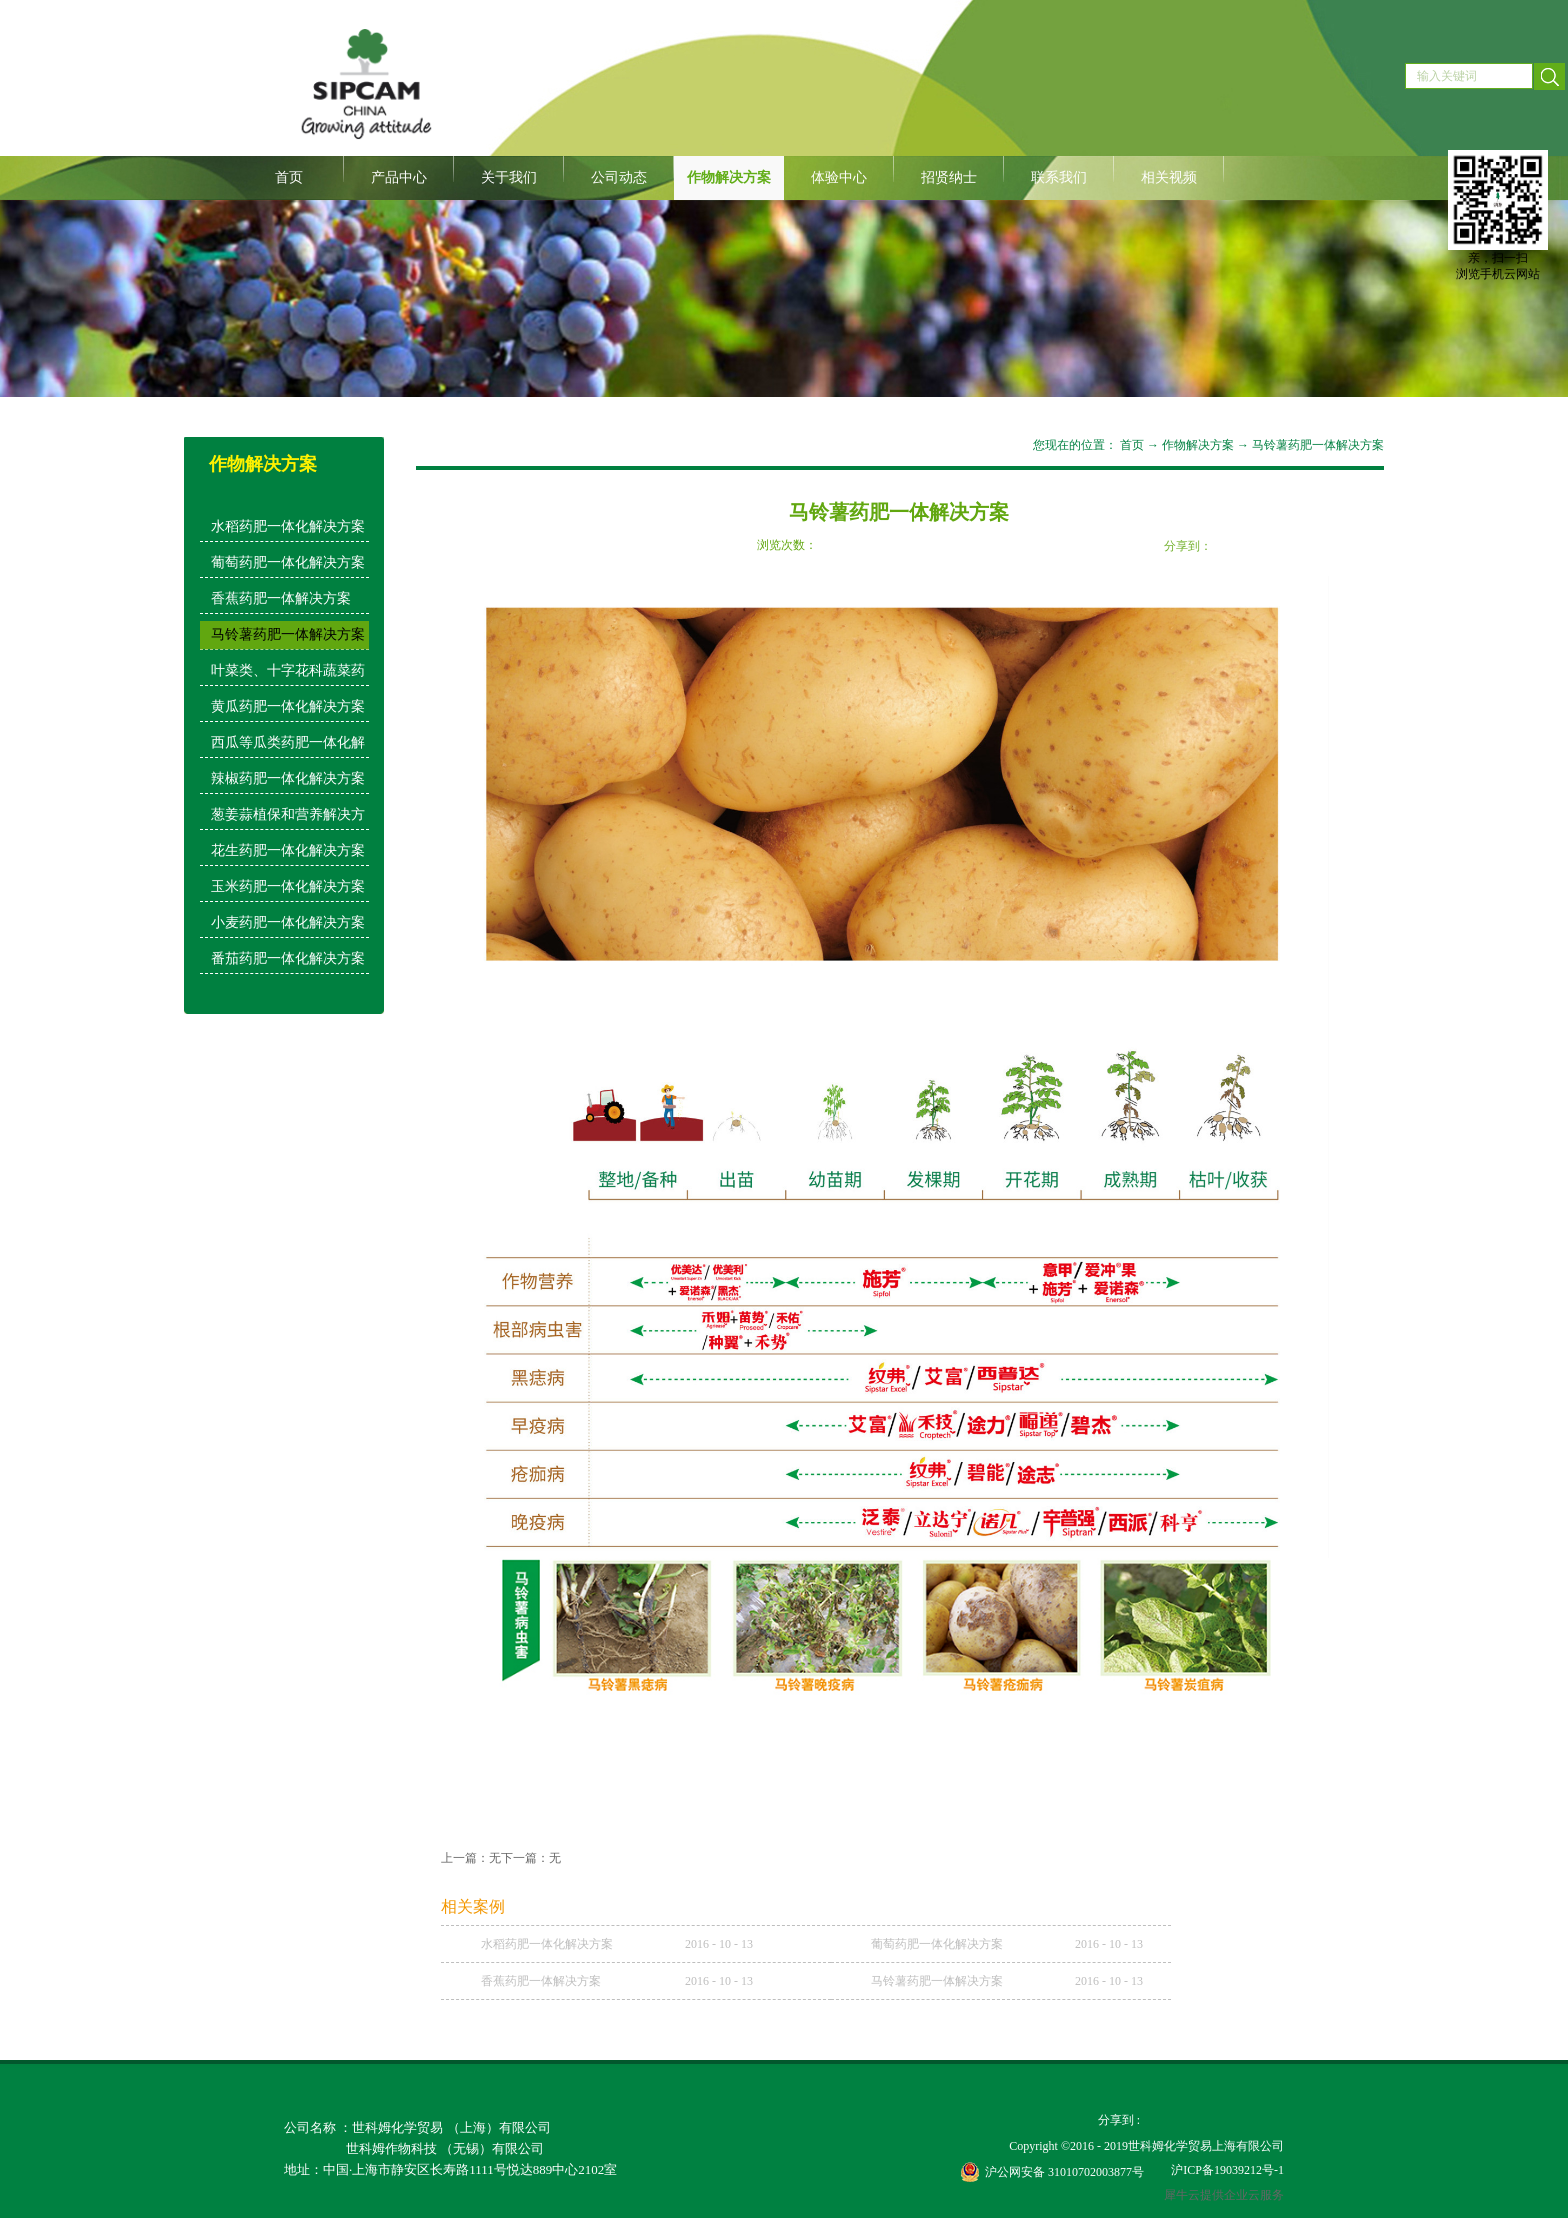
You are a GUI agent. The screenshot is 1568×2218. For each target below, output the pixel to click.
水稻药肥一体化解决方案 (547, 1944)
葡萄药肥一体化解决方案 (937, 1944)
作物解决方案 (1198, 445)
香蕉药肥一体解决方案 (541, 1981)
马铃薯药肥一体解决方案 (1318, 445)
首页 (289, 177)
